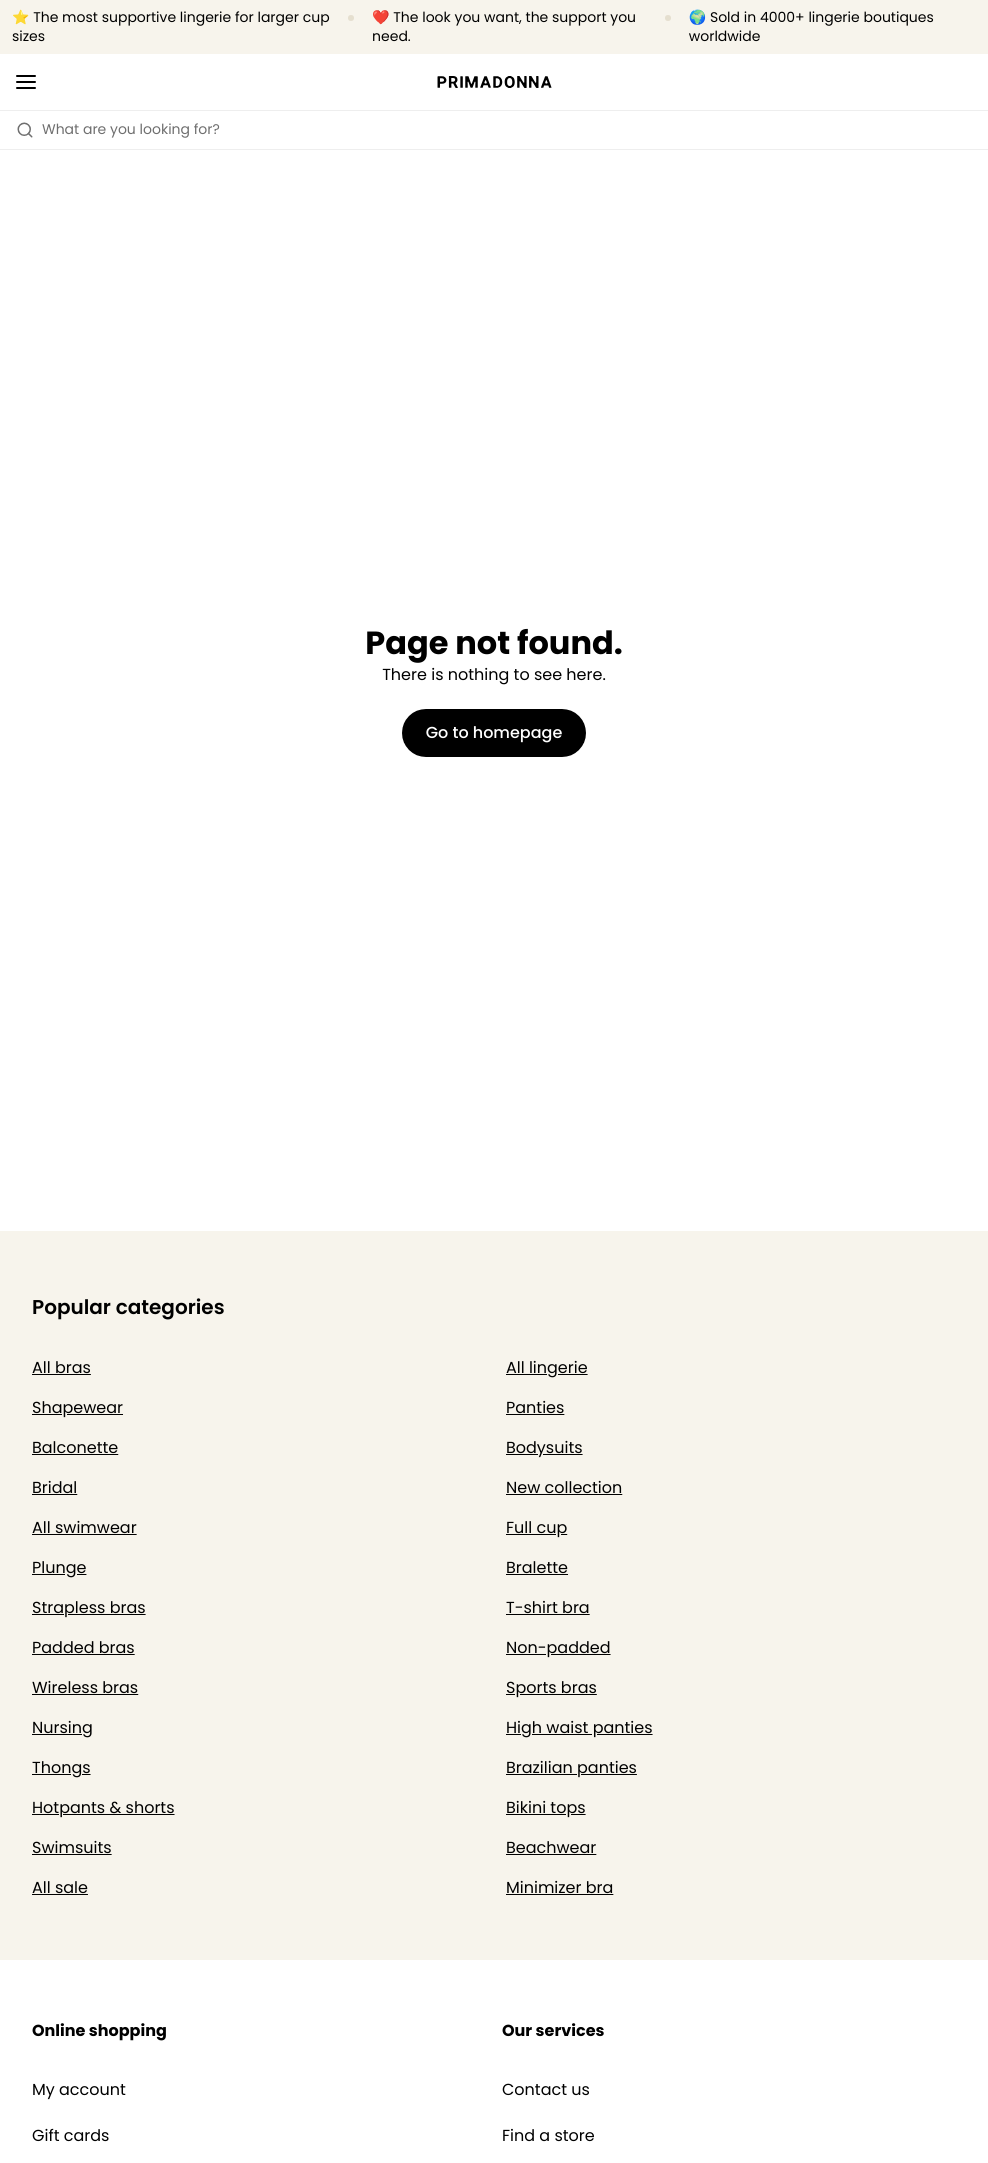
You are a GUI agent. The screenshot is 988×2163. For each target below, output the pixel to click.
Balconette (75, 1447)
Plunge (59, 1567)
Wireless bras (85, 1687)
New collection (564, 1487)
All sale (60, 1887)
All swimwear (84, 1527)
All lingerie (547, 1367)
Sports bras (551, 1687)
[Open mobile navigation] (26, 82)
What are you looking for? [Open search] (118, 129)
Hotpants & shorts (103, 1807)
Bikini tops (546, 1807)
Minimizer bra (559, 1887)
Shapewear (77, 1407)
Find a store (548, 2136)
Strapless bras (89, 1607)
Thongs (61, 1767)
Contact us (546, 2090)
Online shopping (99, 2030)
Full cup (536, 1527)
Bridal (54, 1487)
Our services (553, 2030)
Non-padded (558, 1647)
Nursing (62, 1727)
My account (79, 2090)
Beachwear (551, 1847)
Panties (535, 1407)
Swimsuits (72, 1847)
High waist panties (579, 1727)
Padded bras (83, 1647)
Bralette (537, 1567)
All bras (61, 1367)
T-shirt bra (548, 1607)
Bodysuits (544, 1447)
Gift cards (70, 2136)
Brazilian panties (571, 1767)
